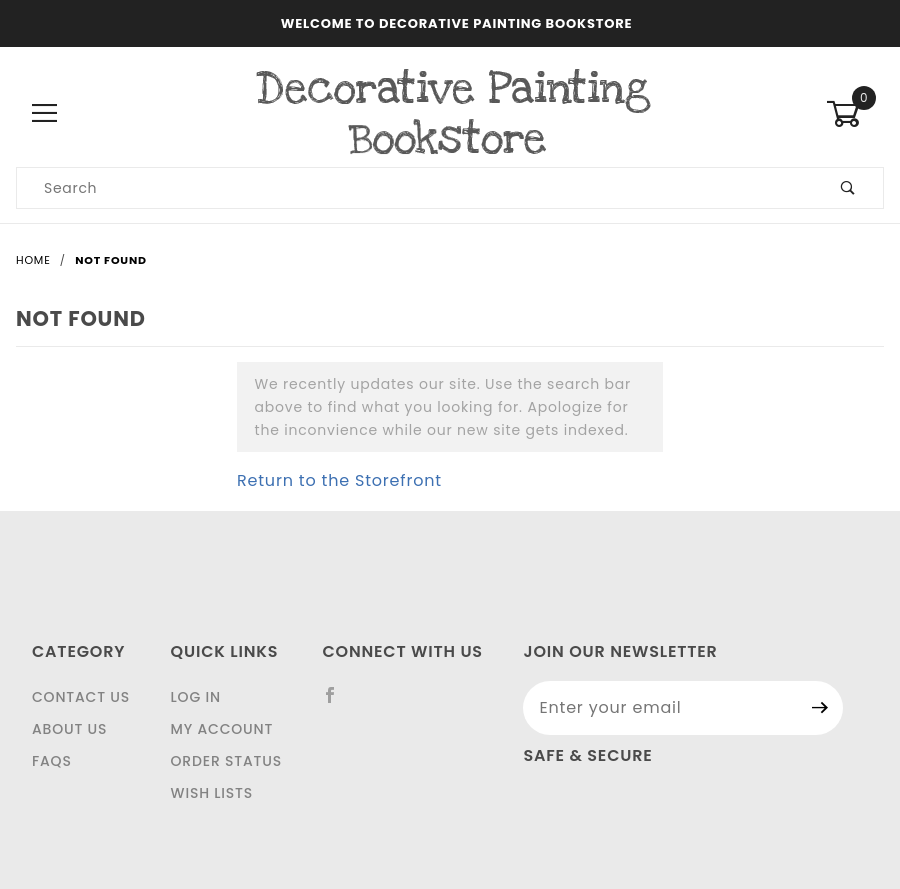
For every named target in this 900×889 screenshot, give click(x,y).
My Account (222, 729)
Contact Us (81, 697)
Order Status (226, 761)
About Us (69, 729)
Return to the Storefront (339, 480)
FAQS (52, 761)
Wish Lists (212, 793)
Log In (196, 697)
